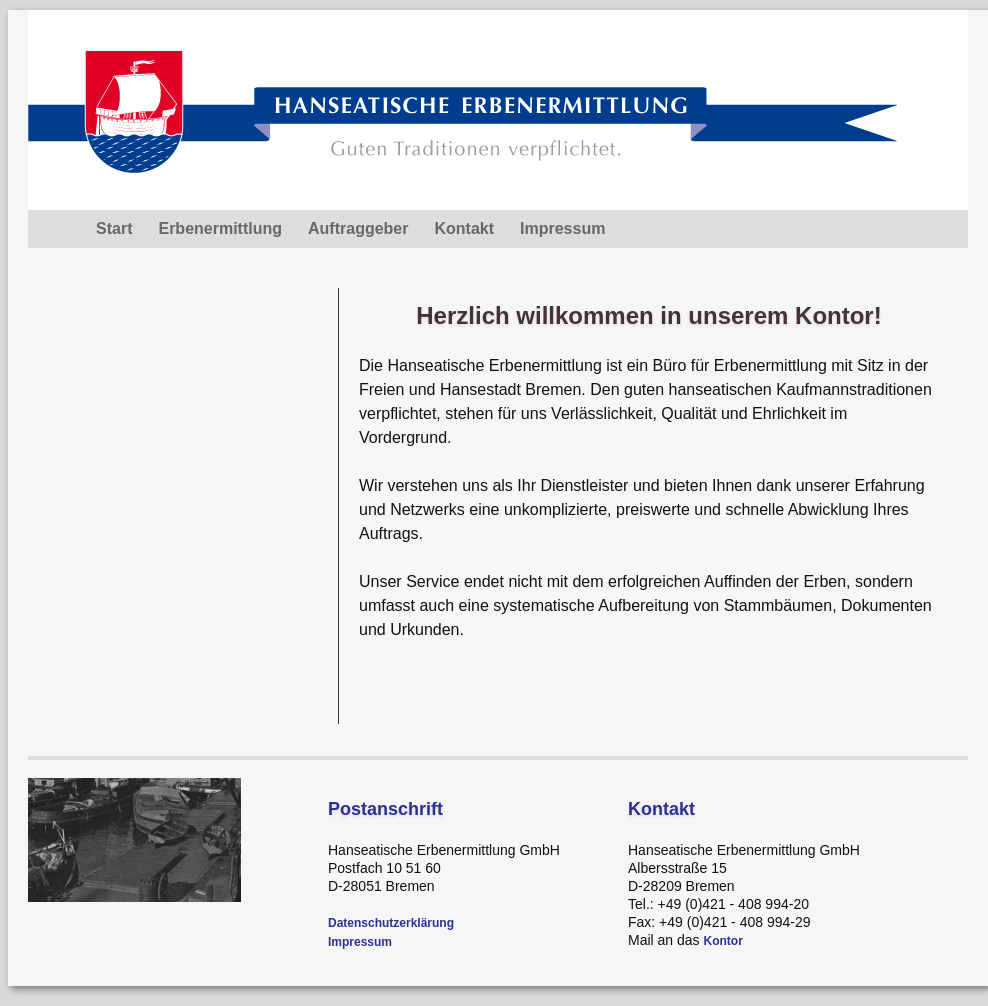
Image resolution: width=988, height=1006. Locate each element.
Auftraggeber (358, 228)
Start (114, 228)
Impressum (562, 228)
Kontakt (464, 228)
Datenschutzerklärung (391, 923)
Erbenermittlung (220, 228)
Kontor (722, 941)
